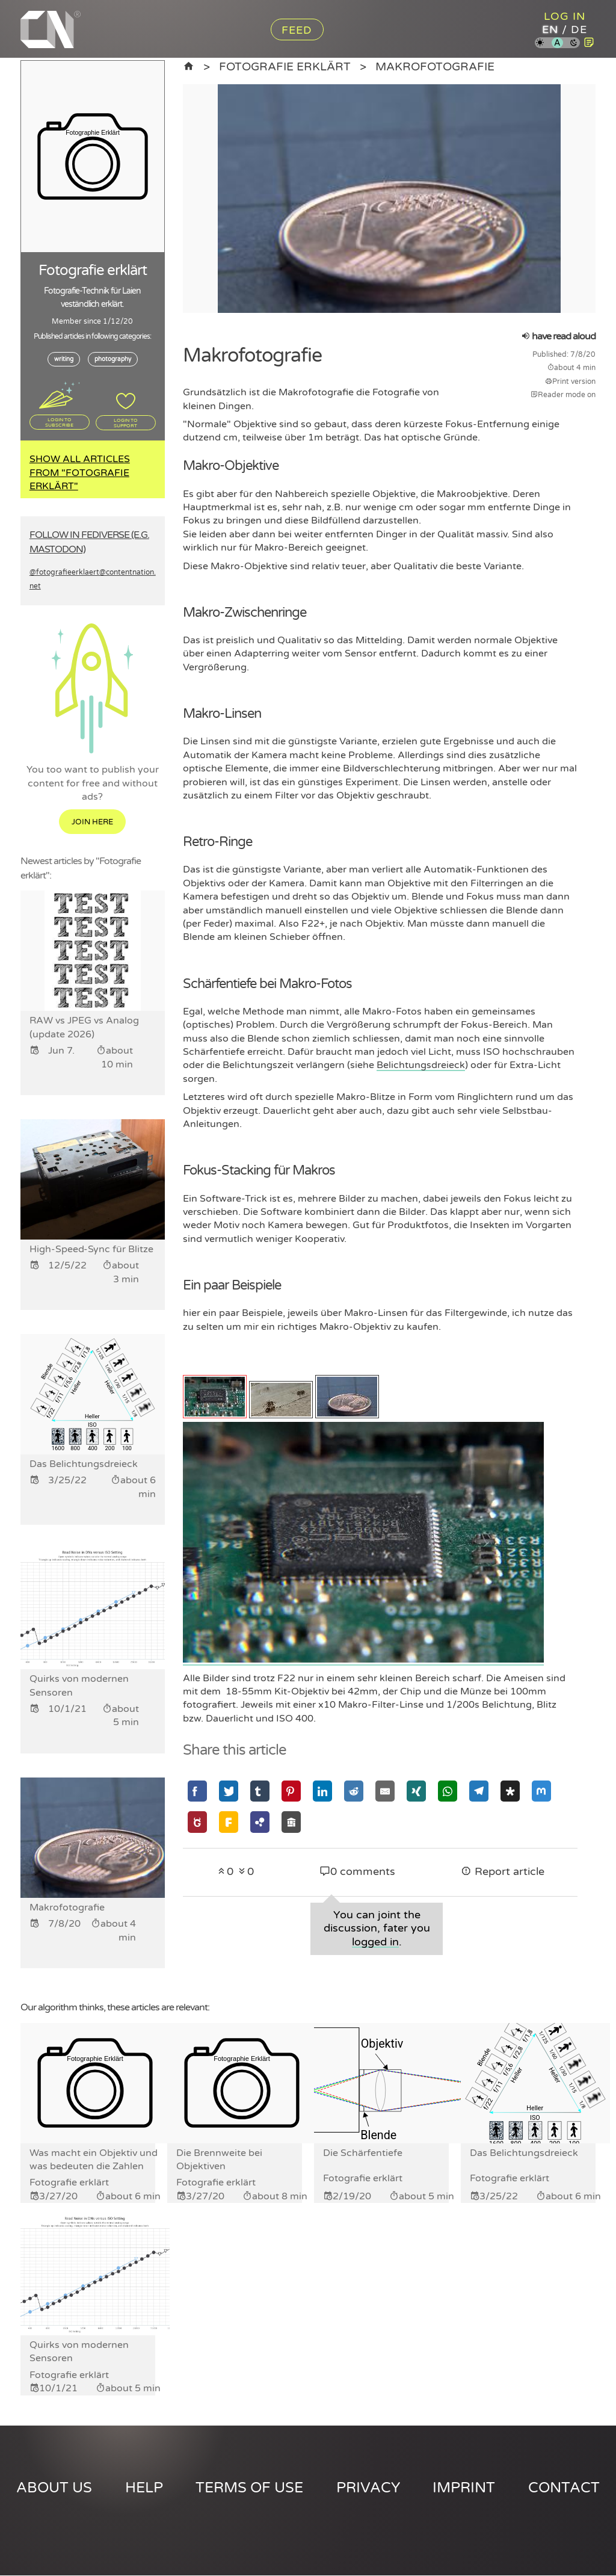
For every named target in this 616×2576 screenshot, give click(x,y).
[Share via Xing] (416, 1791)
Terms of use (249, 2488)
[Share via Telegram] (478, 1791)
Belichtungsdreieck (421, 1065)
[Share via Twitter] (228, 1791)
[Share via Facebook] (197, 1791)
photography (112, 359)
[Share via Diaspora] (510, 1791)
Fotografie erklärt (285, 66)
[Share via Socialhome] (291, 1821)
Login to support (126, 422)
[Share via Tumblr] (260, 1791)
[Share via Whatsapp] (447, 1791)
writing (63, 359)
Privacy (368, 2488)
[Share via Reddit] (353, 1791)
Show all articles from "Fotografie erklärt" (79, 472)
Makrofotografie (434, 66)
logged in (375, 1942)
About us (54, 2488)
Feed (297, 30)
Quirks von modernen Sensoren (79, 2352)
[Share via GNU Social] (197, 1821)
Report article (502, 1871)
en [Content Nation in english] (550, 29)
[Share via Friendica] (228, 1821)
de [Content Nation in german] (579, 29)
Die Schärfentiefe (362, 2153)
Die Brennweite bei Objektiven (219, 2159)
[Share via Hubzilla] (260, 1821)
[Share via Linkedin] (322, 1791)
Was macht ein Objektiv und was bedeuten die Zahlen (93, 2159)
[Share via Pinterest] (291, 1791)
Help (144, 2488)
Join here (92, 822)
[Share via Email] (385, 1791)
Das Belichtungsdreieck (524, 2153)
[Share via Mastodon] (541, 1791)
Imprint (464, 2488)
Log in (564, 16)
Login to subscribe (59, 421)
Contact (564, 2488)
